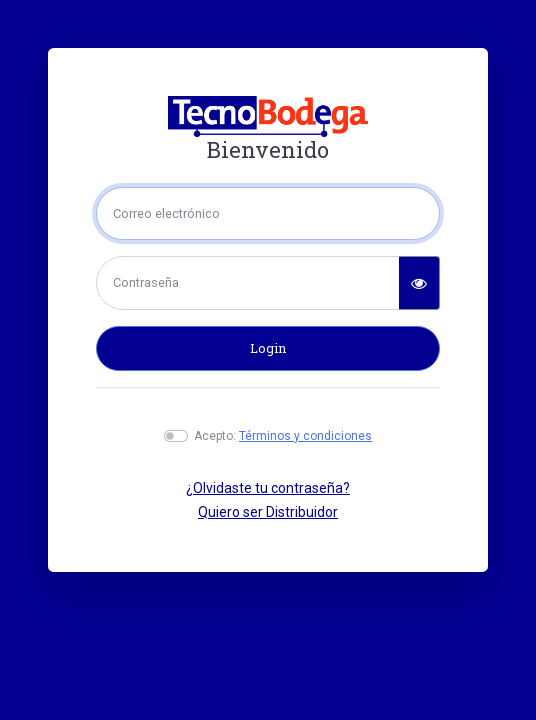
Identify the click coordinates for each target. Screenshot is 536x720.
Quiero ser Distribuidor (268, 512)
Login (268, 348)
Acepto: (283, 436)
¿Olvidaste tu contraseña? (268, 488)
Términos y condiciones (305, 436)
